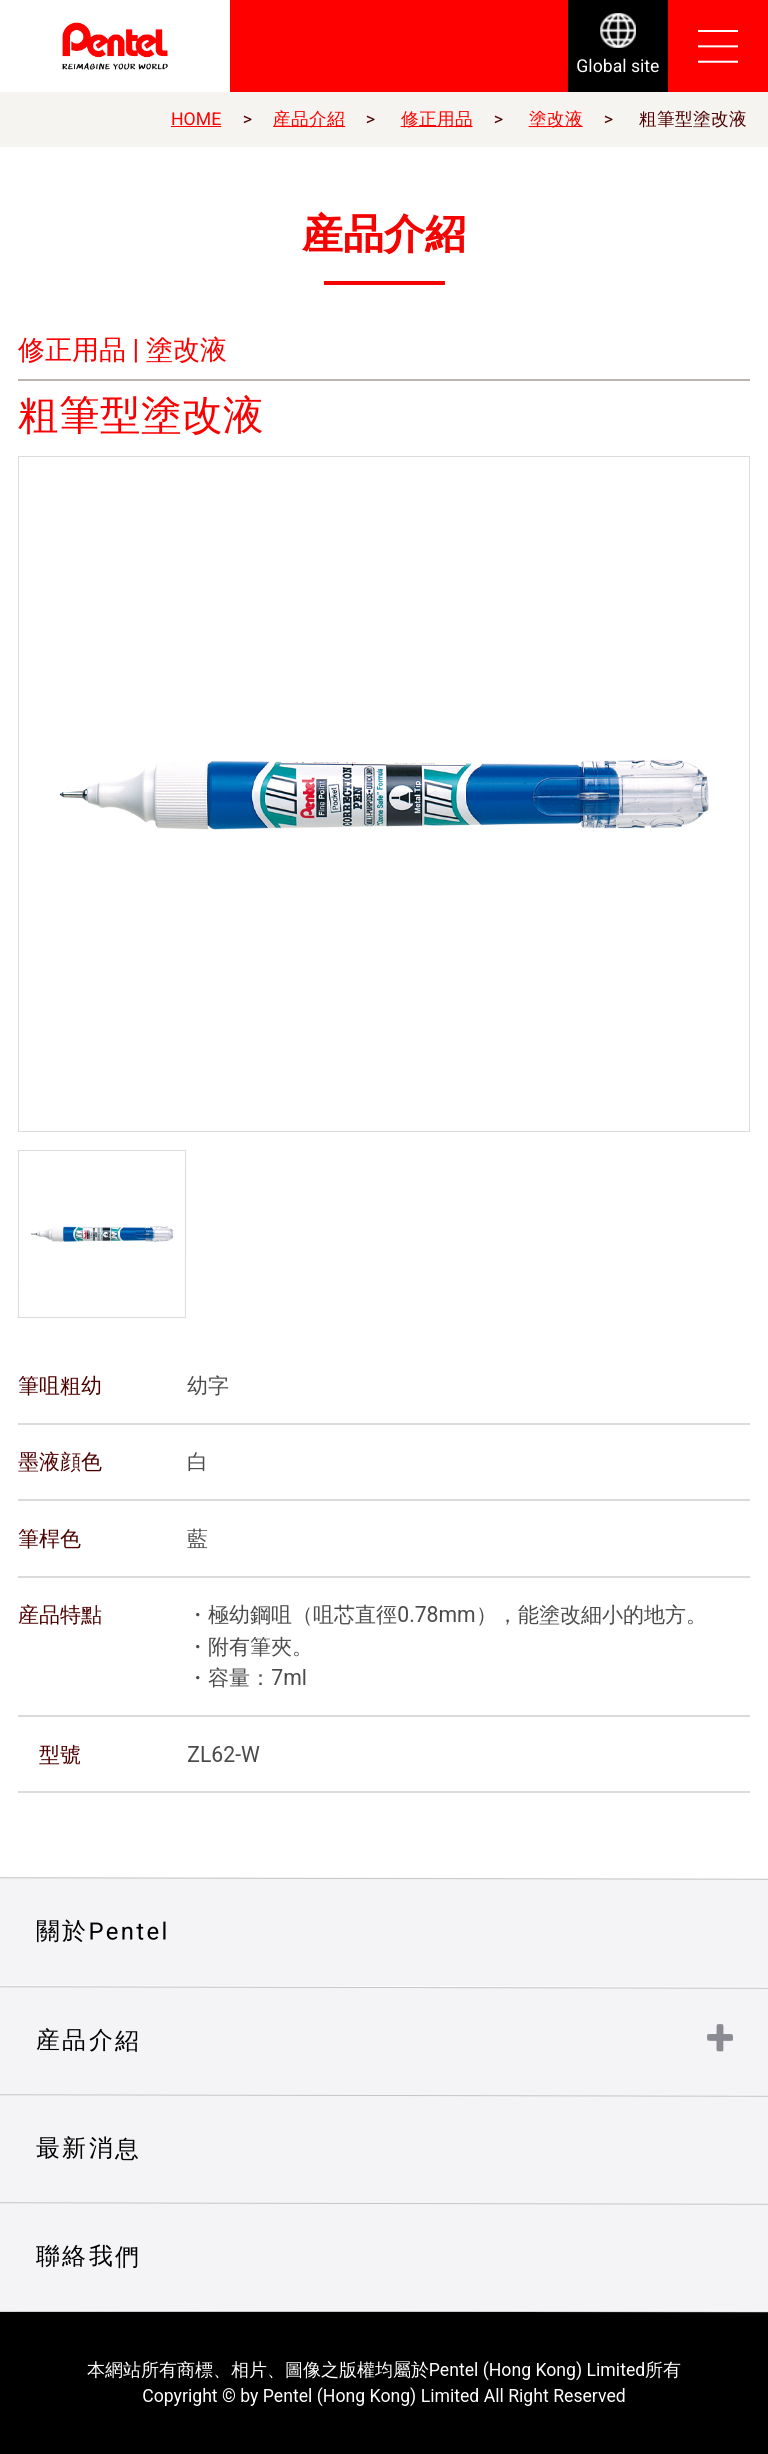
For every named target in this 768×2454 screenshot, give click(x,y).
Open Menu (718, 46)
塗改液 (556, 119)
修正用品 (437, 119)
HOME (196, 119)
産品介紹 (309, 119)
